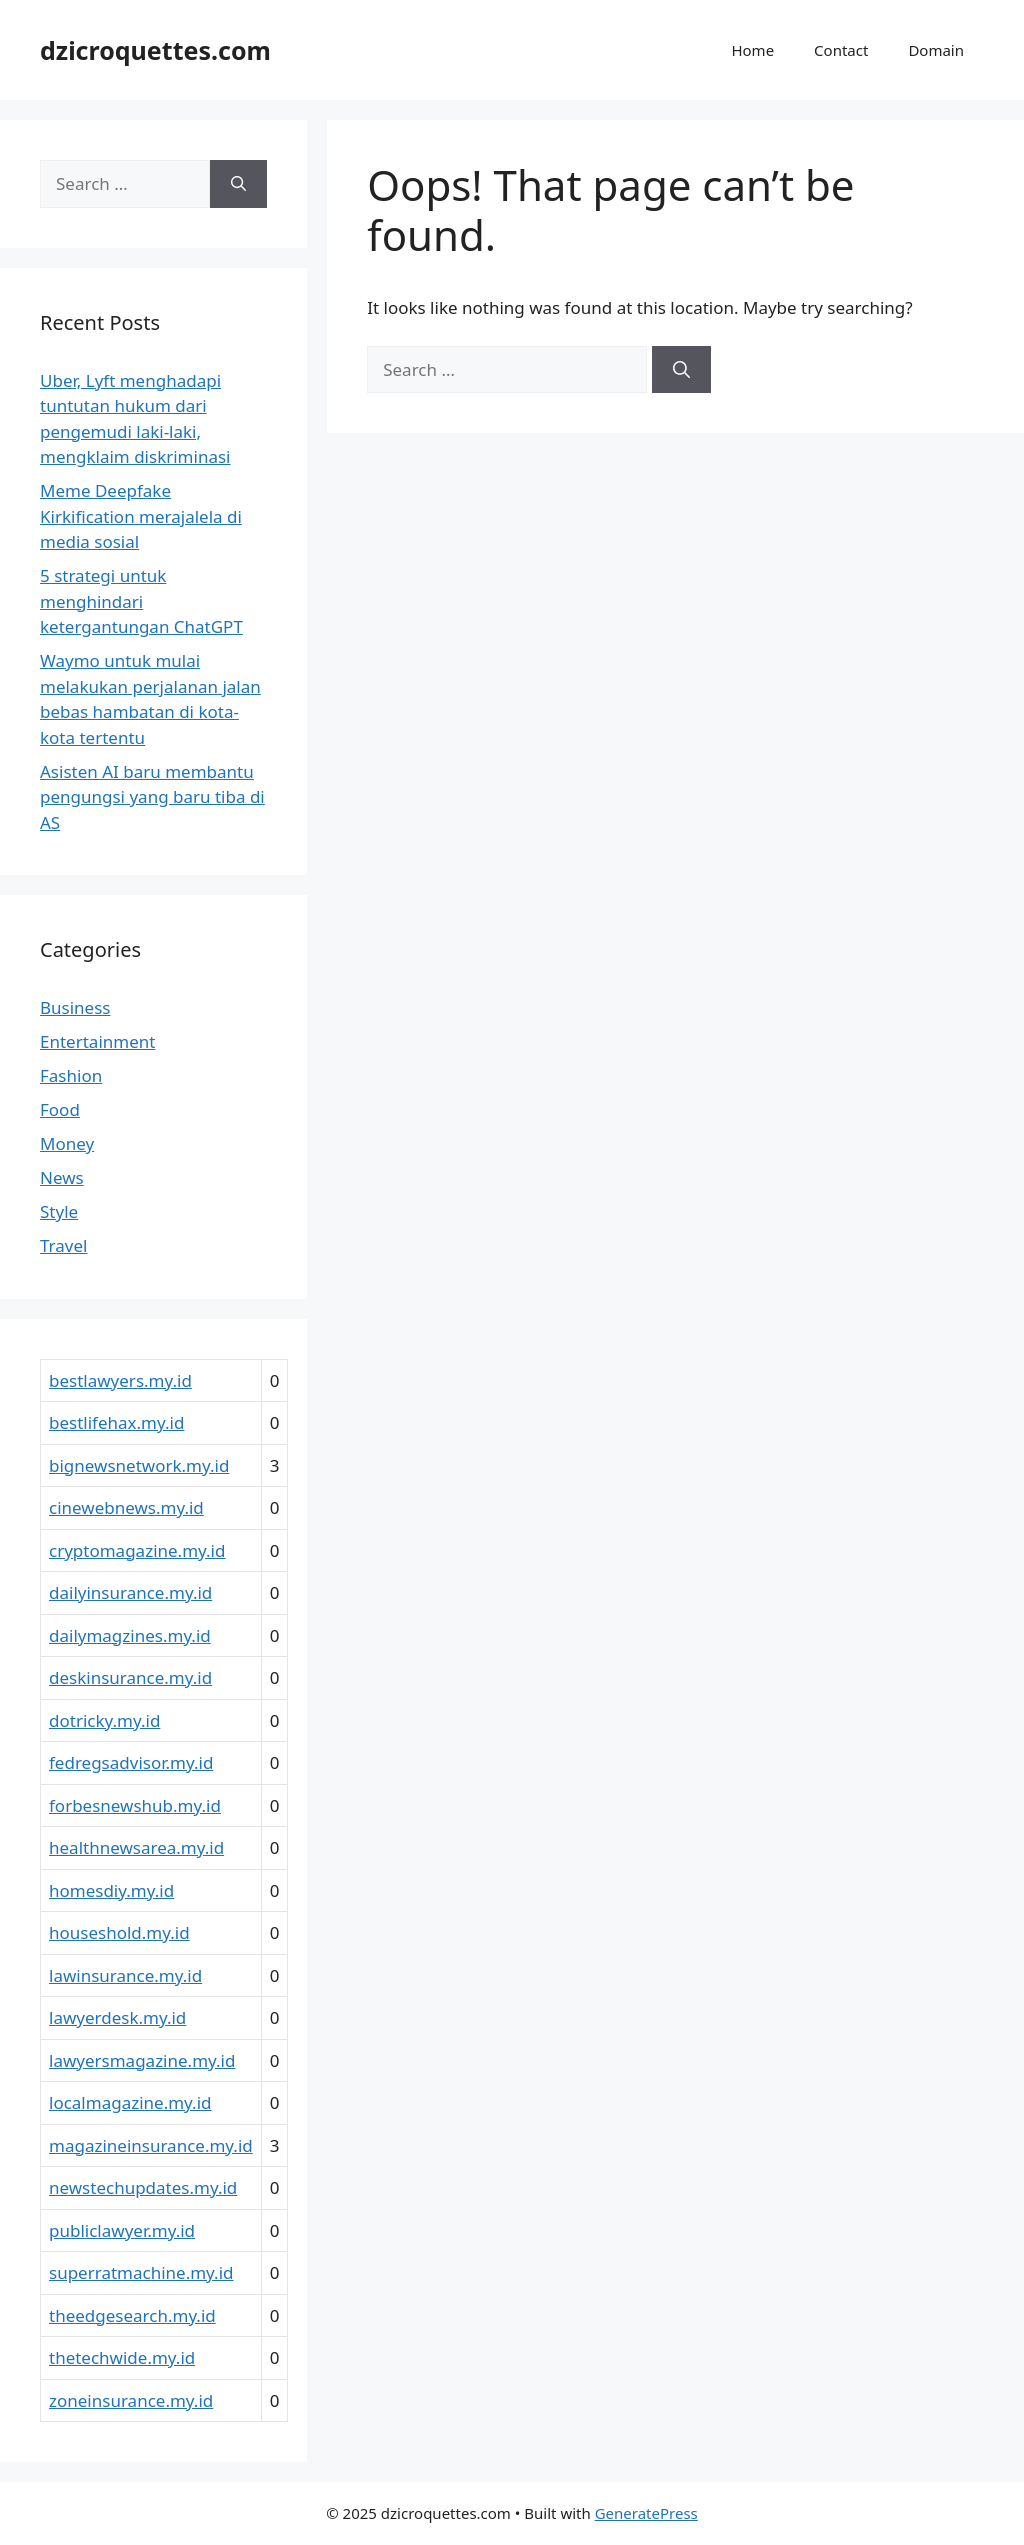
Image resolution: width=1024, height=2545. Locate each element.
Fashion (71, 1075)
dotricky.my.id (104, 1720)
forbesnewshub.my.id (135, 1805)
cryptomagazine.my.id (137, 1550)
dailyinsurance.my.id (130, 1592)
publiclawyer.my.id (122, 2230)
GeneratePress (646, 2513)
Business (75, 1007)
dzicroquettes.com (155, 50)
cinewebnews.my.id (126, 1507)
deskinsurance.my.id (130, 1677)
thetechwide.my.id (122, 2357)
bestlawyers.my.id (120, 1380)
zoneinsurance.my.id (131, 2400)
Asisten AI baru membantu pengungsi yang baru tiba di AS (152, 797)
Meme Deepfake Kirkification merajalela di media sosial (141, 516)
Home (752, 50)
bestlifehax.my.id (116, 1422)
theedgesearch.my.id (132, 2315)
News (62, 1177)
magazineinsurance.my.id (151, 2145)
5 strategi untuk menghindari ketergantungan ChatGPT (141, 601)
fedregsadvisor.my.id (131, 1762)
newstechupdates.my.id (143, 2187)
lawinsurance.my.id (125, 1975)
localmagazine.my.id (130, 2102)
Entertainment (97, 1041)
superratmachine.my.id (141, 2272)
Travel (63, 1245)
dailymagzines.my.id (130, 1635)
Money (67, 1143)
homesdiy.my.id (111, 1890)
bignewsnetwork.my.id (139, 1465)
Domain (936, 50)
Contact (841, 50)
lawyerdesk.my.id (117, 2017)
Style (59, 1211)
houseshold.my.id (119, 1932)
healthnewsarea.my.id (136, 1847)
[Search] (681, 370)
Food (60, 1109)
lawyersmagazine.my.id (142, 2060)
